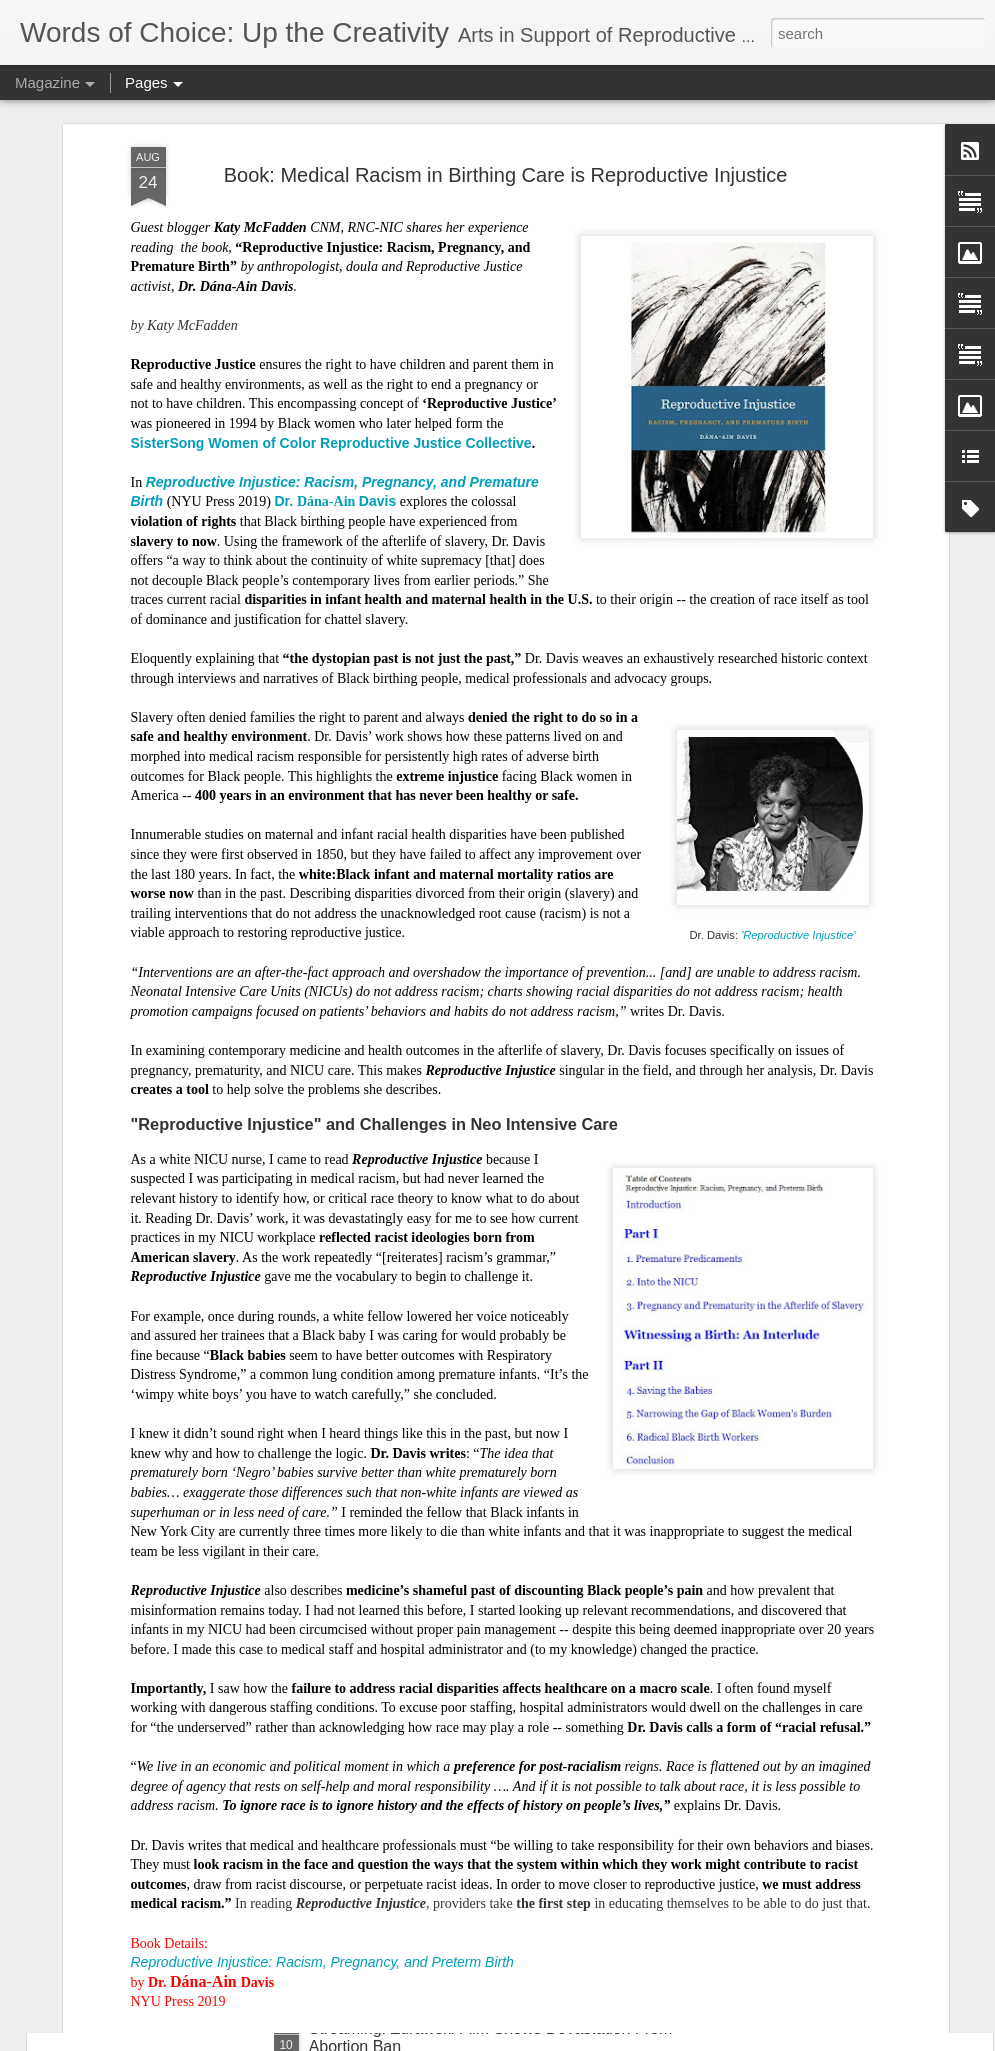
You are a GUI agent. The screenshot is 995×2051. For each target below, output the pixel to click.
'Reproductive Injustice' (798, 532)
